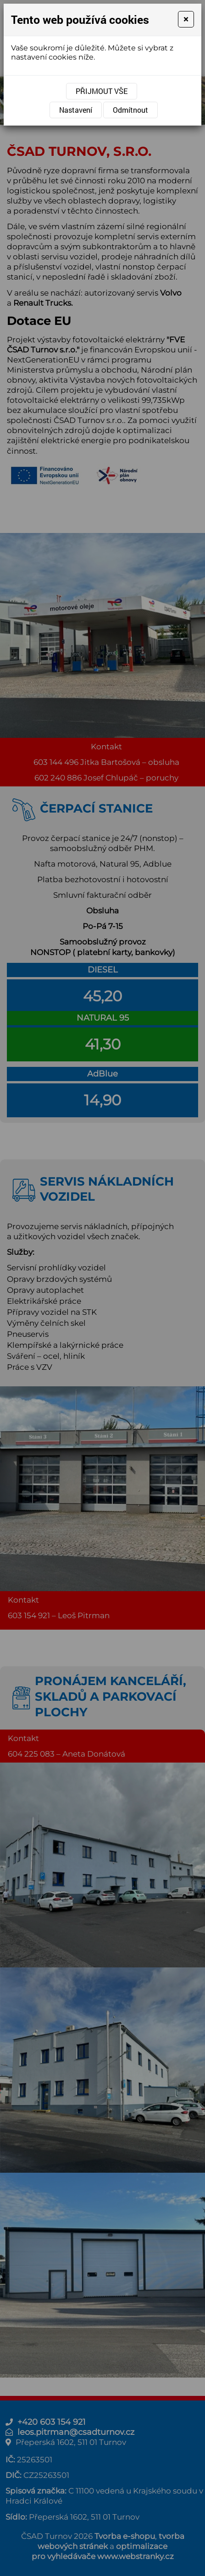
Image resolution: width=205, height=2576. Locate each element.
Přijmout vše (101, 91)
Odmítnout (130, 110)
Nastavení (75, 110)
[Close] (186, 19)
